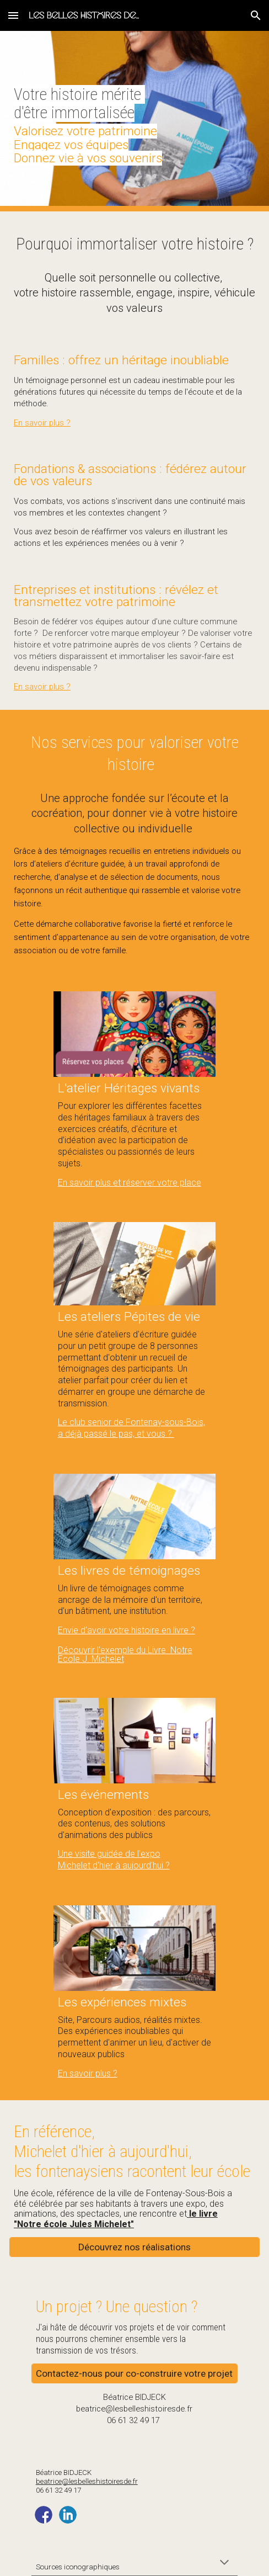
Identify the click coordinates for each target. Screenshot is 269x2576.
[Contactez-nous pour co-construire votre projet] (134, 2373)
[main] (134, 121)
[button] (13, 15)
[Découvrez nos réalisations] (134, 2246)
